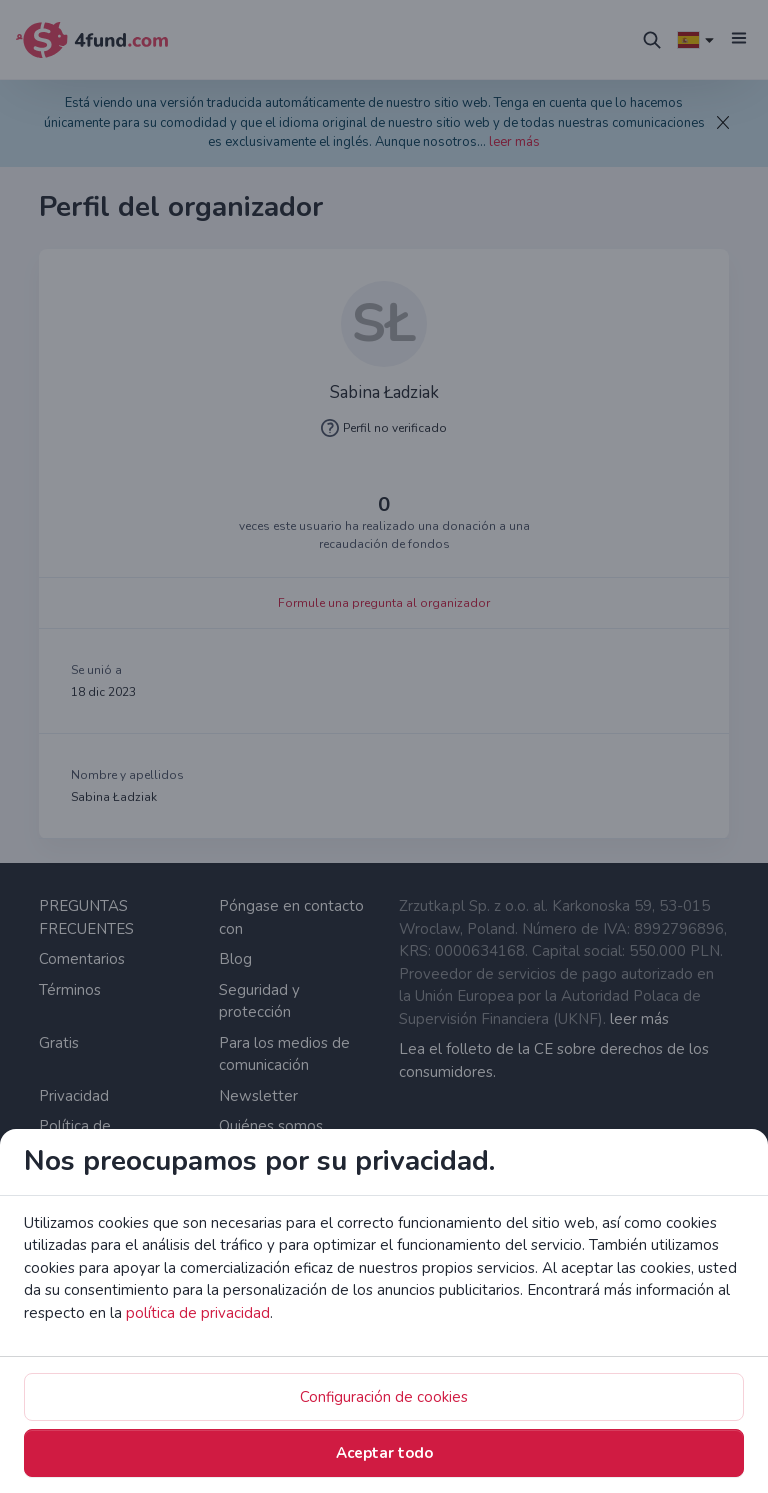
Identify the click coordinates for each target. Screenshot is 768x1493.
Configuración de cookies (384, 1397)
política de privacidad (198, 1313)
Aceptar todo (384, 1453)
